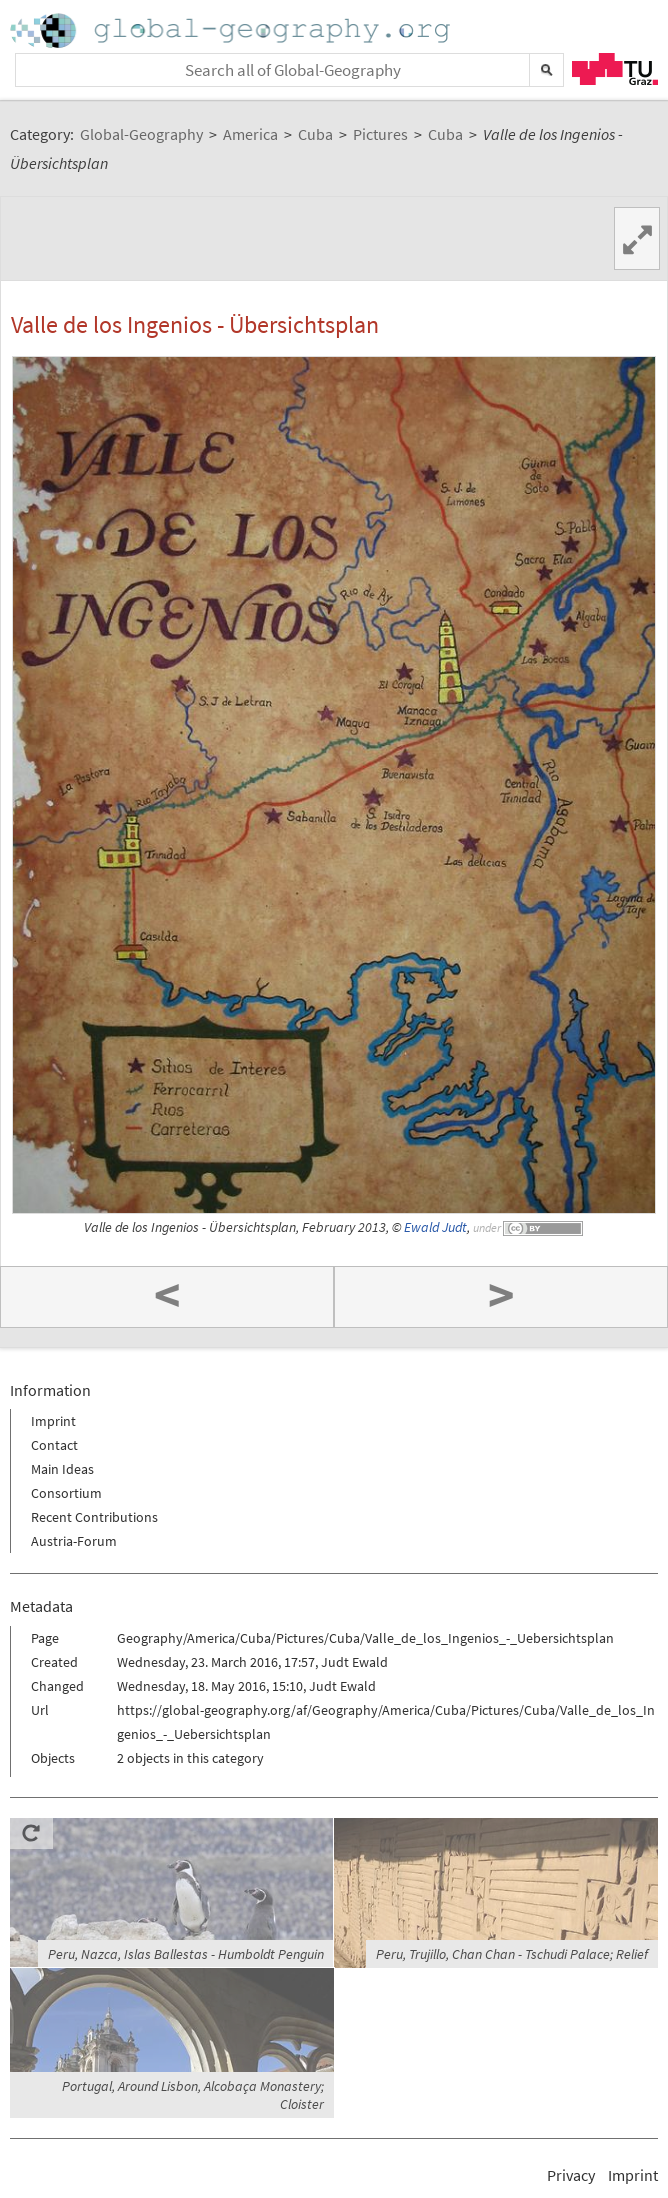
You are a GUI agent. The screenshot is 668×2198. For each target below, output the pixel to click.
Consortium (66, 1493)
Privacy (571, 2175)
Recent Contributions (94, 1517)
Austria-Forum (74, 1541)
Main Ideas (62, 1469)
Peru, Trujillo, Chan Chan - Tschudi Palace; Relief (512, 1954)
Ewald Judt (435, 1227)
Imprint (53, 1421)
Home (232, 30)
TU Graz (615, 69)
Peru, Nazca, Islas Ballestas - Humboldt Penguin (186, 1954)
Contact (54, 1445)
